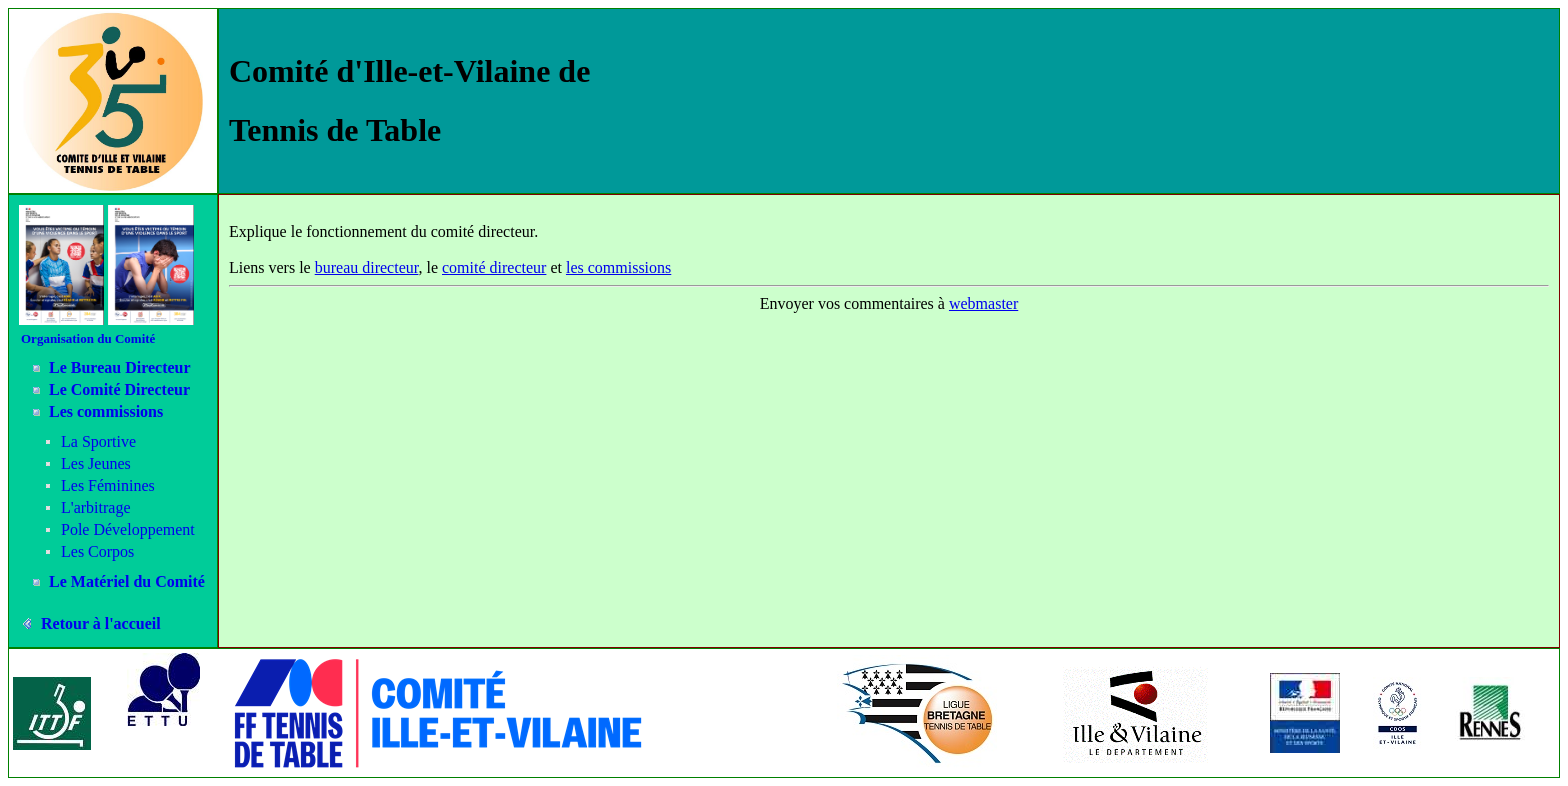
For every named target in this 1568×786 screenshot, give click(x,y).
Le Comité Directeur (119, 389)
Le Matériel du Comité (127, 581)
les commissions (618, 267)
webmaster (983, 303)
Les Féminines (108, 485)
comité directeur (494, 267)
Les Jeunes (96, 463)
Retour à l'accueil (101, 623)
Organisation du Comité (88, 338)
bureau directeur (367, 267)
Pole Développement (128, 529)
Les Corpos (97, 551)
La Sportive (98, 441)
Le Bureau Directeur (120, 367)
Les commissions (106, 411)
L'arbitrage (96, 507)
